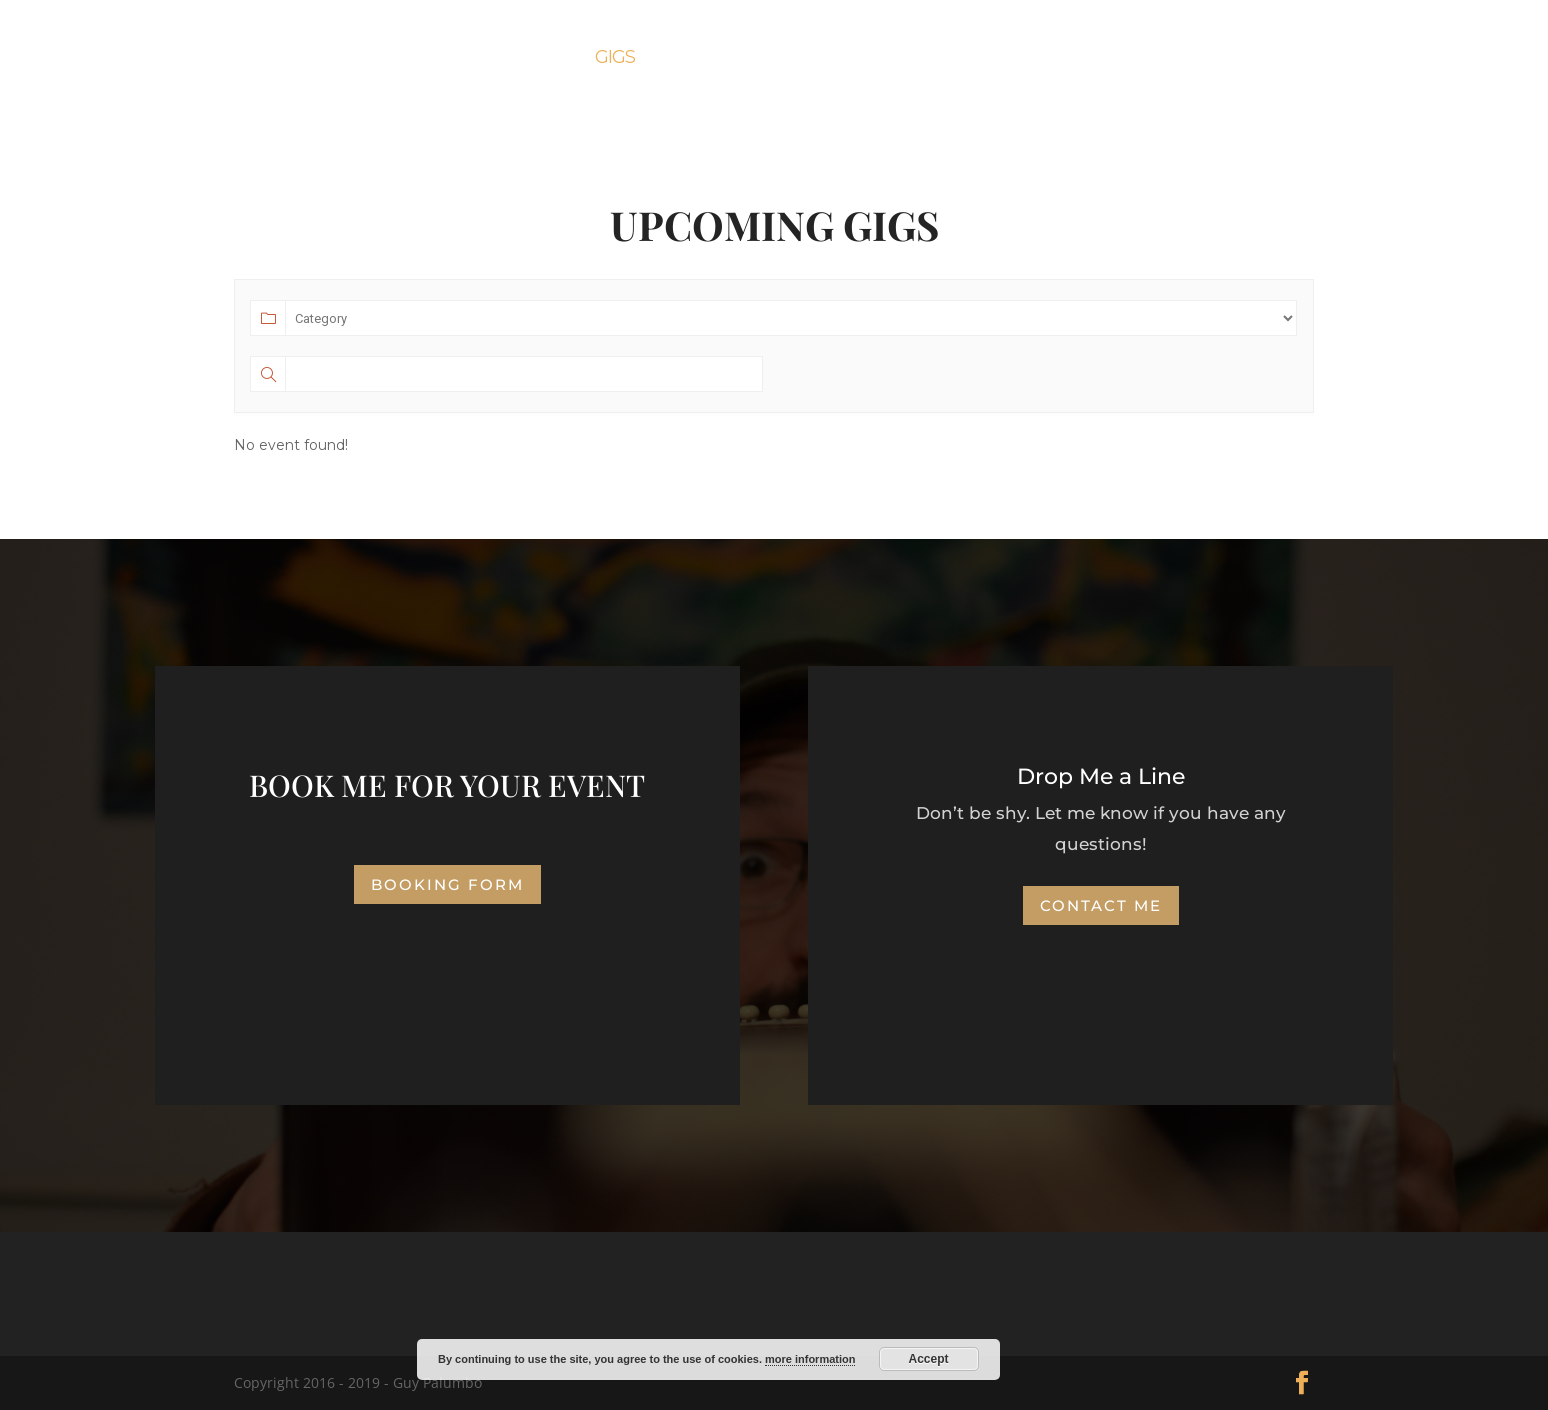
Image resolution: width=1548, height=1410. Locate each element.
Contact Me (1063, 59)
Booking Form (832, 59)
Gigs (615, 59)
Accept (929, 1359)
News (953, 59)
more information (810, 1359)
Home (454, 59)
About (538, 59)
